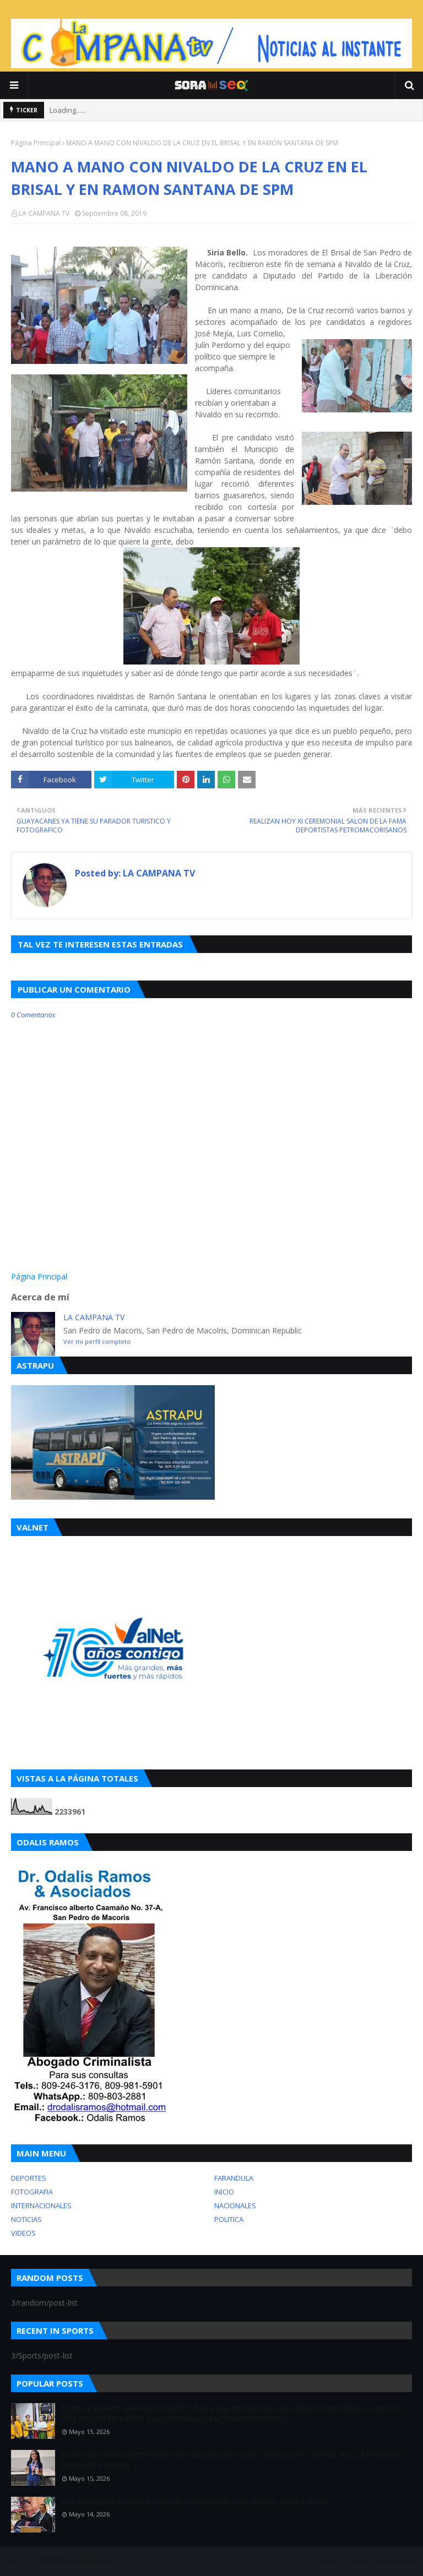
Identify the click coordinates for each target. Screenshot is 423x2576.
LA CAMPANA (86, 2561)
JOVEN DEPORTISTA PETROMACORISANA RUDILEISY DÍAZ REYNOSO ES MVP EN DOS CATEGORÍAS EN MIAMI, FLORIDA (232, 2460)
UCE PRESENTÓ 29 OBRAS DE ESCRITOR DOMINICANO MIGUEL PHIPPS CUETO (196, 2502)
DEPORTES (28, 2178)
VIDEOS (23, 2233)
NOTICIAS (26, 2219)
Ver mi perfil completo (97, 1341)
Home (327, 2561)
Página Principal (36, 143)
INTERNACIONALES (41, 2205)
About (357, 2561)
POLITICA (228, 2219)
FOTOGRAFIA (32, 2192)
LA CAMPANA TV (44, 213)
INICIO (224, 2192)
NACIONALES (235, 2205)
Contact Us (395, 2561)
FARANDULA (233, 2178)
